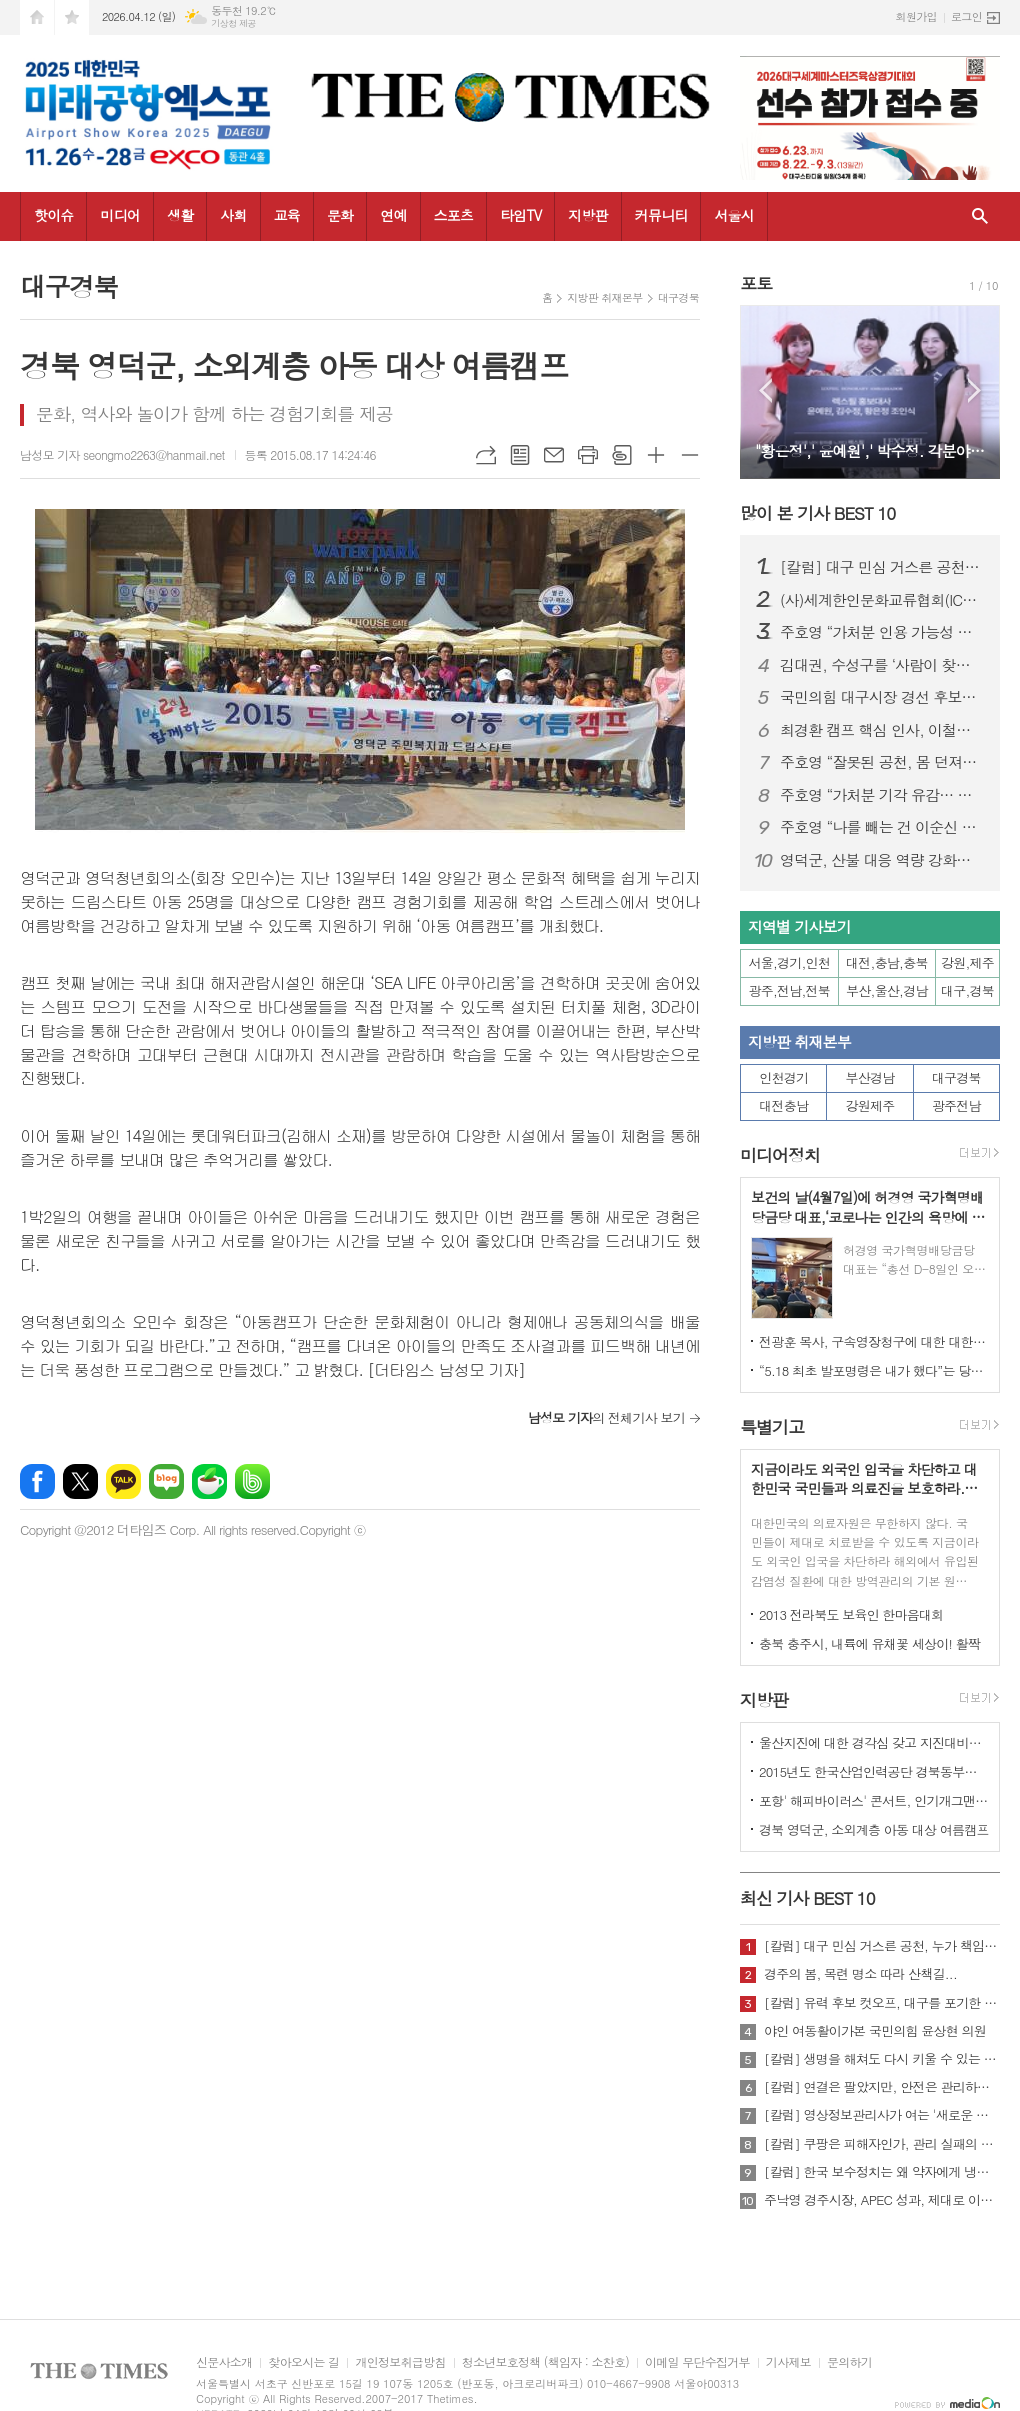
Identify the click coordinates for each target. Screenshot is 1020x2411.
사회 (233, 215)
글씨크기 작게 (690, 455)
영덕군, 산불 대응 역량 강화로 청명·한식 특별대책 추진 (882, 860)
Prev (765, 390)
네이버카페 (209, 1481)
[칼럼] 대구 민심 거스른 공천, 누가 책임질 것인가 (882, 567)
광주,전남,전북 (790, 990)
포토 (756, 283)
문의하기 (849, 2362)
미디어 (119, 215)
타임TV (520, 215)
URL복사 (486, 455)
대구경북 (678, 297)
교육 (287, 215)
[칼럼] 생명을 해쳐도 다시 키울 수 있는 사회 (882, 2059)
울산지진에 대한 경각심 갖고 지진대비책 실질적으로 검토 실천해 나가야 (874, 1742)
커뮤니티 (661, 215)
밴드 (252, 1481)
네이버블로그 (166, 1481)
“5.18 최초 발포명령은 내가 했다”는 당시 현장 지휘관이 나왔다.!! (874, 1370)
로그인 (966, 16)
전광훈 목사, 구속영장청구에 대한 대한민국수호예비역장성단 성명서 (874, 1341)
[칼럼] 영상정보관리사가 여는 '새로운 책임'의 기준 (882, 2115)
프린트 (588, 455)
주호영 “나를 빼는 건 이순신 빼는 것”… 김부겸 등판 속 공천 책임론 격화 (882, 827)
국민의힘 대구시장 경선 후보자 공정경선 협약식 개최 (882, 697)
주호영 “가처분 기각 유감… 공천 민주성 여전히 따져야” (882, 795)
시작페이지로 (37, 17)
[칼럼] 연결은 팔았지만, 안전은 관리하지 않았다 (882, 2087)
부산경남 (870, 1077)
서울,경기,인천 (790, 962)
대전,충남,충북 (887, 962)
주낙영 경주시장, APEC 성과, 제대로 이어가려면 (882, 2200)
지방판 (587, 215)
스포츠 (453, 215)
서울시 (733, 215)
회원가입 (916, 16)
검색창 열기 (980, 216)
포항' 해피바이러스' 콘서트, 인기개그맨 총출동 (874, 1800)
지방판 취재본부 (604, 297)
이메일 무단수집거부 (697, 2362)
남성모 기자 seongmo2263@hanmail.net (122, 454)
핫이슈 (53, 215)
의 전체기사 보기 (606, 1417)
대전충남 (783, 1105)
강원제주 (870, 1105)
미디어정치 (780, 1155)
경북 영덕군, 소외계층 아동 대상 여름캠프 (874, 1829)
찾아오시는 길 (303, 2362)
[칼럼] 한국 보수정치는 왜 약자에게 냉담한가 (882, 2172)
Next (974, 390)
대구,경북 (967, 990)
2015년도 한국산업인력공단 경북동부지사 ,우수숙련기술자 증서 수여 (874, 1771)
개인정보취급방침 (400, 2362)
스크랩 (622, 455)
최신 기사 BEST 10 (807, 1898)
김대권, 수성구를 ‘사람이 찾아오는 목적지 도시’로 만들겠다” (882, 665)
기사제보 (788, 2362)
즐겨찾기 (72, 17)
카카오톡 (123, 1481)
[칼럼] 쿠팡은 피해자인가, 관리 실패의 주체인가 (882, 2144)
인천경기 (783, 1077)
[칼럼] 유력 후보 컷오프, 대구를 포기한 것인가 (882, 2003)
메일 (554, 455)
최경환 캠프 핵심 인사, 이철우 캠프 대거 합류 (882, 730)
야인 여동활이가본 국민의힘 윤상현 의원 (875, 2031)
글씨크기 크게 (656, 455)
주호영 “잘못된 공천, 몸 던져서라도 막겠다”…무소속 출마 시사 (882, 762)
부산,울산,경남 (887, 990)
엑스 (80, 1481)
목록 (520, 455)
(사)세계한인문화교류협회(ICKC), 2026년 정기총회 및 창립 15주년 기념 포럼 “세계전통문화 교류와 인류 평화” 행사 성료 (882, 600)
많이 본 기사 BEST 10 (817, 513)
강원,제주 (967, 962)
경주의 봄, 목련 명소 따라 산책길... (860, 1974)
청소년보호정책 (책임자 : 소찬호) (545, 2362)
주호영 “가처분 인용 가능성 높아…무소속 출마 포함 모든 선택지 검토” (882, 632)
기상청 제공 (233, 23)
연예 (393, 215)
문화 (340, 215)
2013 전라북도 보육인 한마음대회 (851, 1614)
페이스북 (37, 1481)
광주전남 (956, 1105)
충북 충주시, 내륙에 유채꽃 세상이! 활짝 (869, 1643)
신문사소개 (224, 2362)
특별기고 (772, 1427)
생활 (180, 215)
